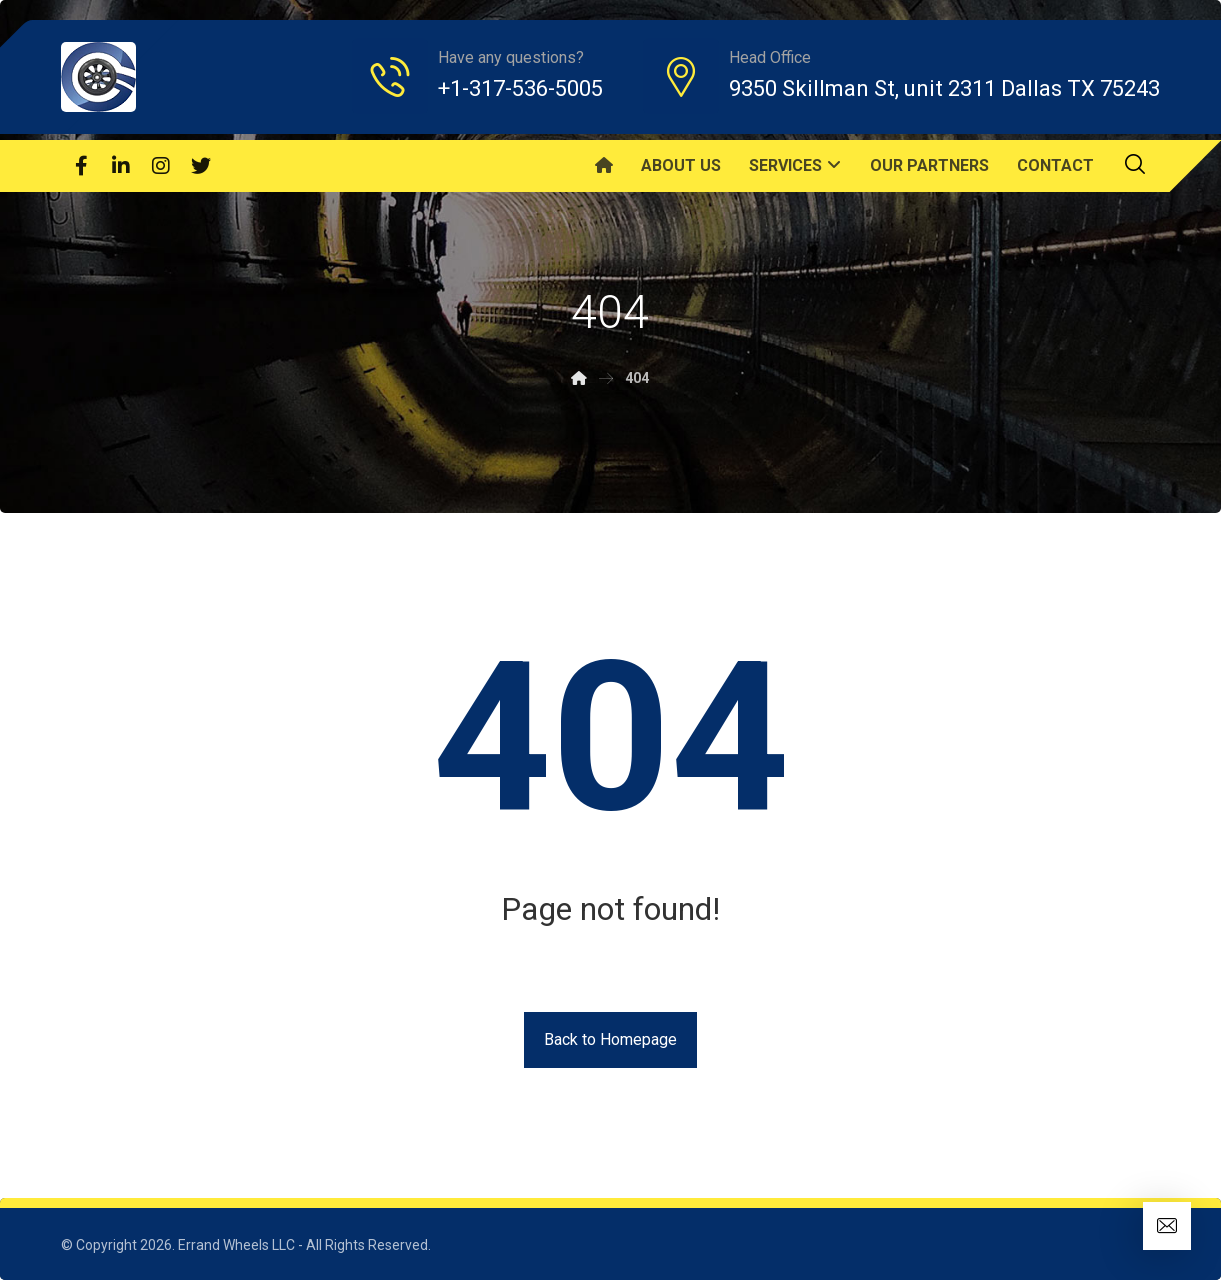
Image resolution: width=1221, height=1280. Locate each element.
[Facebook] (81, 166)
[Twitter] (201, 166)
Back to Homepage (610, 1039)
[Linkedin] (121, 166)
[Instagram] (161, 166)
